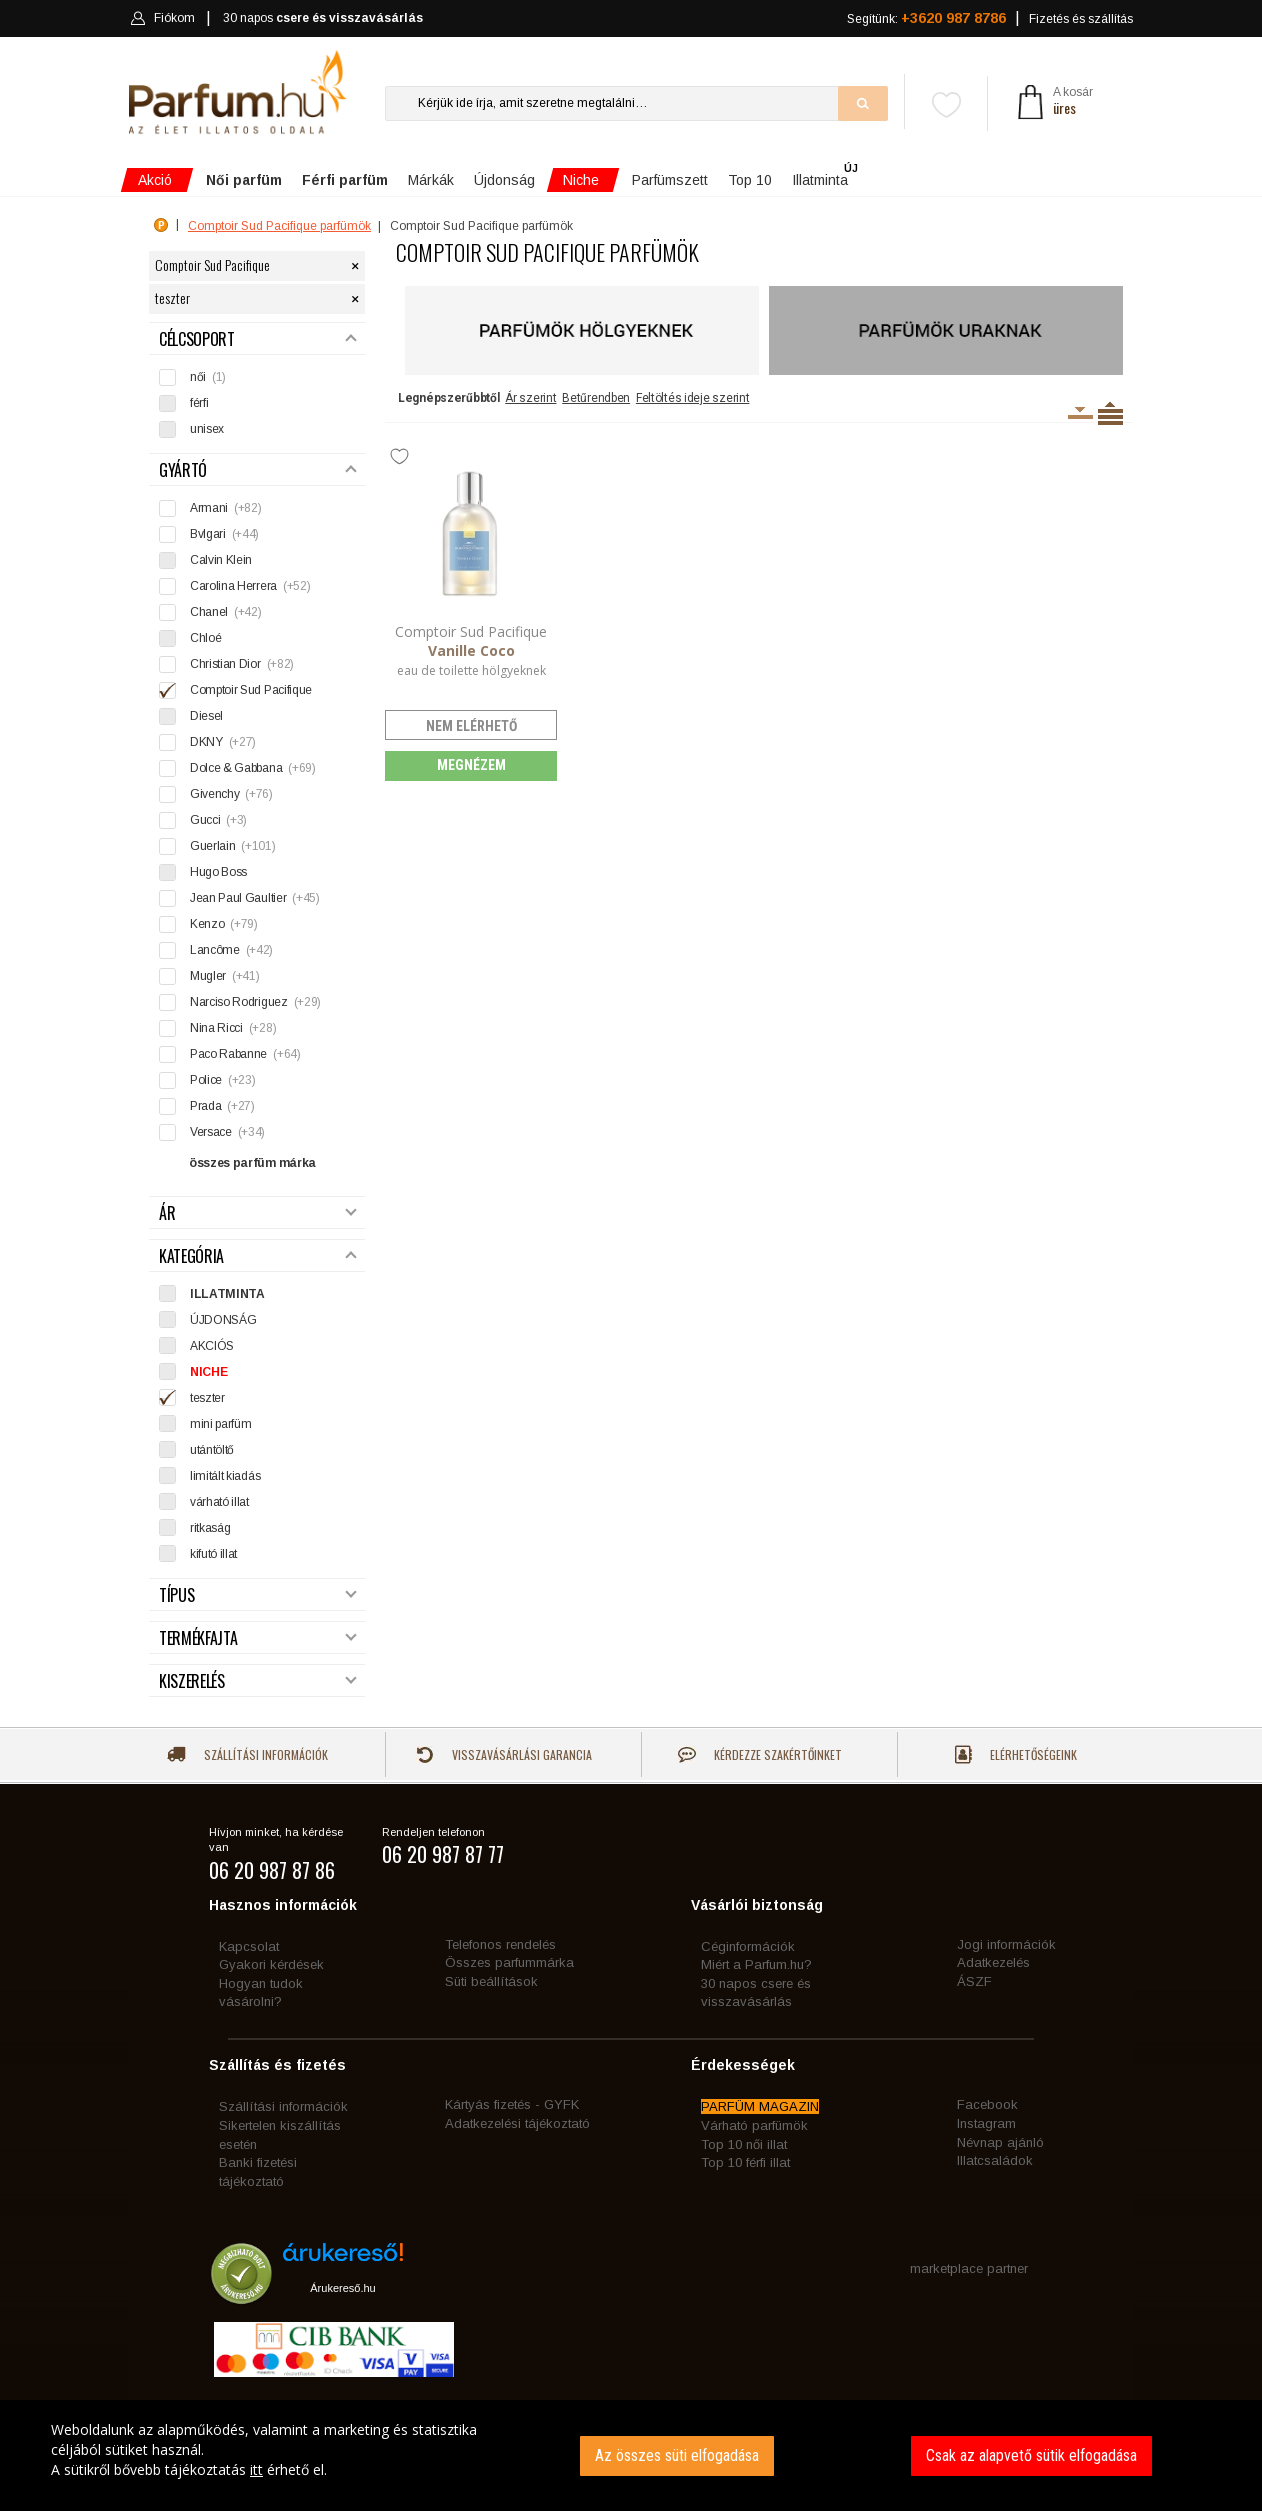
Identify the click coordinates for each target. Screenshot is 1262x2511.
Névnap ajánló (1000, 2142)
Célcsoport (258, 339)
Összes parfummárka (509, 1962)
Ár (258, 1213)
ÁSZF (974, 1981)
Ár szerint (530, 398)
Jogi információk (1006, 1944)
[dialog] (631, 2455)
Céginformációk (748, 1946)
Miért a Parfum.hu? (756, 1964)
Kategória (258, 1256)
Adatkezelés (993, 1962)
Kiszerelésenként (1080, 413)
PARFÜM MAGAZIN (760, 2106)
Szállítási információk (247, 1754)
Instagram (986, 2123)
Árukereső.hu (342, 2288)
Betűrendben (596, 398)
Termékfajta (258, 1638)
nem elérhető (471, 726)
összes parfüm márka (252, 1163)
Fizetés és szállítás (1081, 19)
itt (256, 2469)
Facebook (987, 2104)
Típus (258, 1595)
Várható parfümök (754, 2125)
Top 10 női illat (744, 2144)
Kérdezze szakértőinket (760, 1754)
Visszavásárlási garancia (504, 1754)
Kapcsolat (249, 1946)
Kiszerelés (258, 1681)
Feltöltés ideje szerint (693, 398)
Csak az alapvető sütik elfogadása (1031, 2455)
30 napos (323, 18)
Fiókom (162, 18)
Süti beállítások (491, 1981)
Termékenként (1110, 413)
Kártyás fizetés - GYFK (512, 2104)
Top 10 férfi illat (745, 2162)
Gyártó (258, 470)
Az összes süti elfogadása (677, 2455)
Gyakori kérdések (271, 1964)
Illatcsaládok (995, 2160)
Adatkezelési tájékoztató (517, 2123)
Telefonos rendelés (500, 1944)
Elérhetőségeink (1016, 1754)
